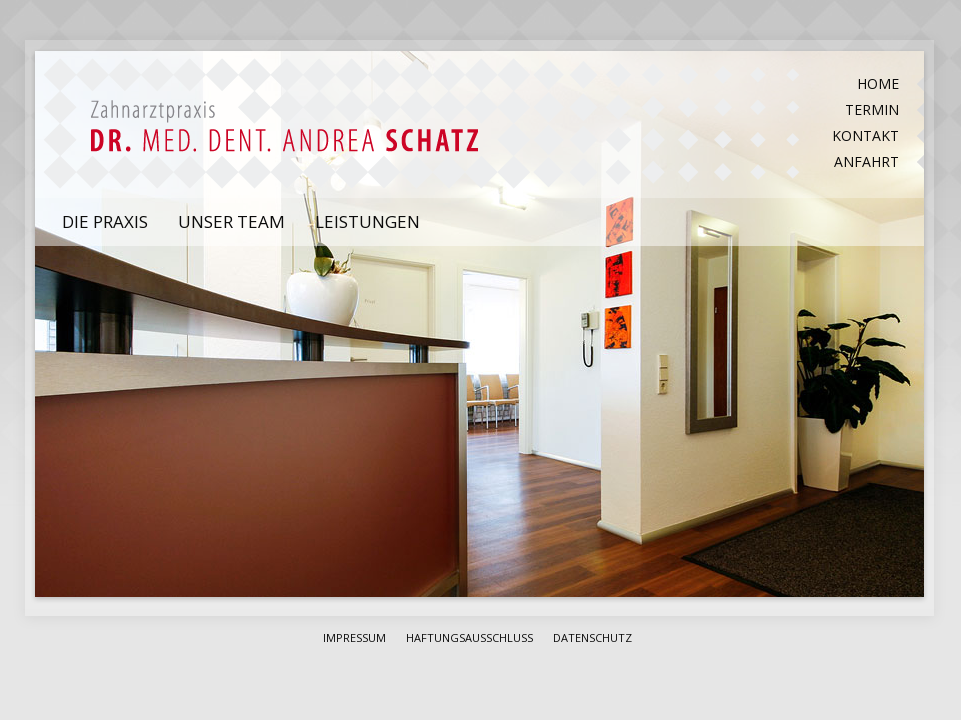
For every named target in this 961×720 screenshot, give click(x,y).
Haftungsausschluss (469, 637)
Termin (872, 109)
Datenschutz (592, 637)
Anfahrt (866, 161)
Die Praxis (105, 221)
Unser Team (231, 221)
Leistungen (367, 221)
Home (878, 83)
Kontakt (865, 135)
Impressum (354, 637)
